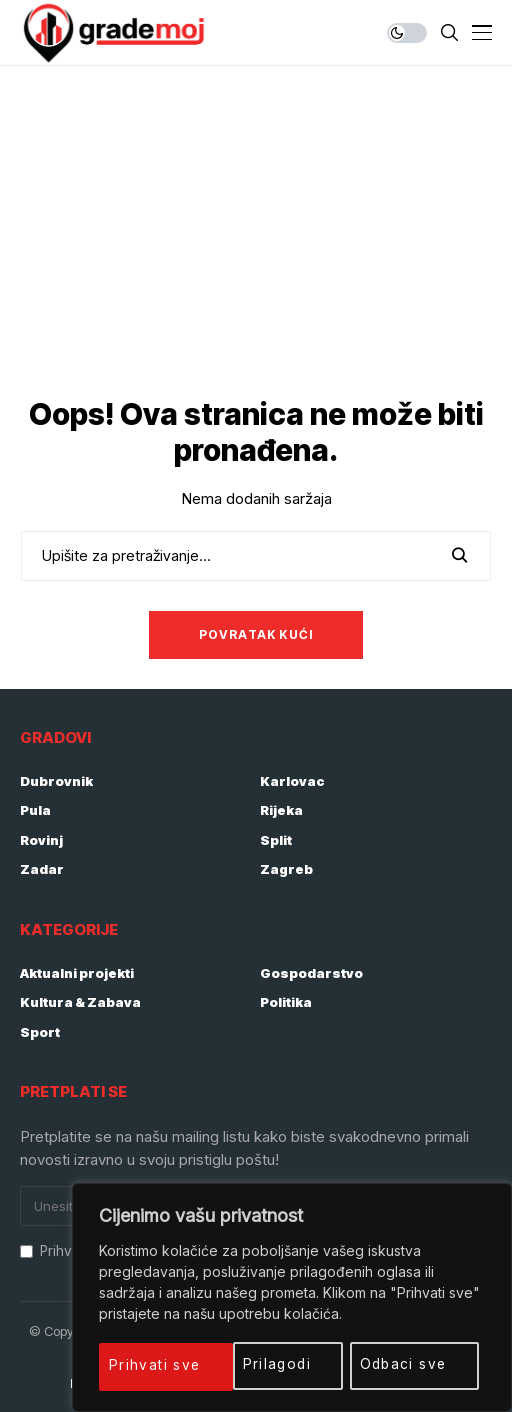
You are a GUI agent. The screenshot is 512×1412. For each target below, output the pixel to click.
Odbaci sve (271, 1364)
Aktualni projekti (77, 973)
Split (276, 840)
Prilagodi (144, 1364)
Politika (286, 1002)
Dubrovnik (56, 781)
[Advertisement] (256, 216)
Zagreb (286, 869)
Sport (40, 1032)
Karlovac (292, 781)
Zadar (42, 869)
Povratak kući (256, 634)
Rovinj (41, 840)
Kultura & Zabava (80, 1002)
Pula (35, 810)
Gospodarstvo (311, 973)
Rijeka (281, 810)
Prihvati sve (409, 1364)
